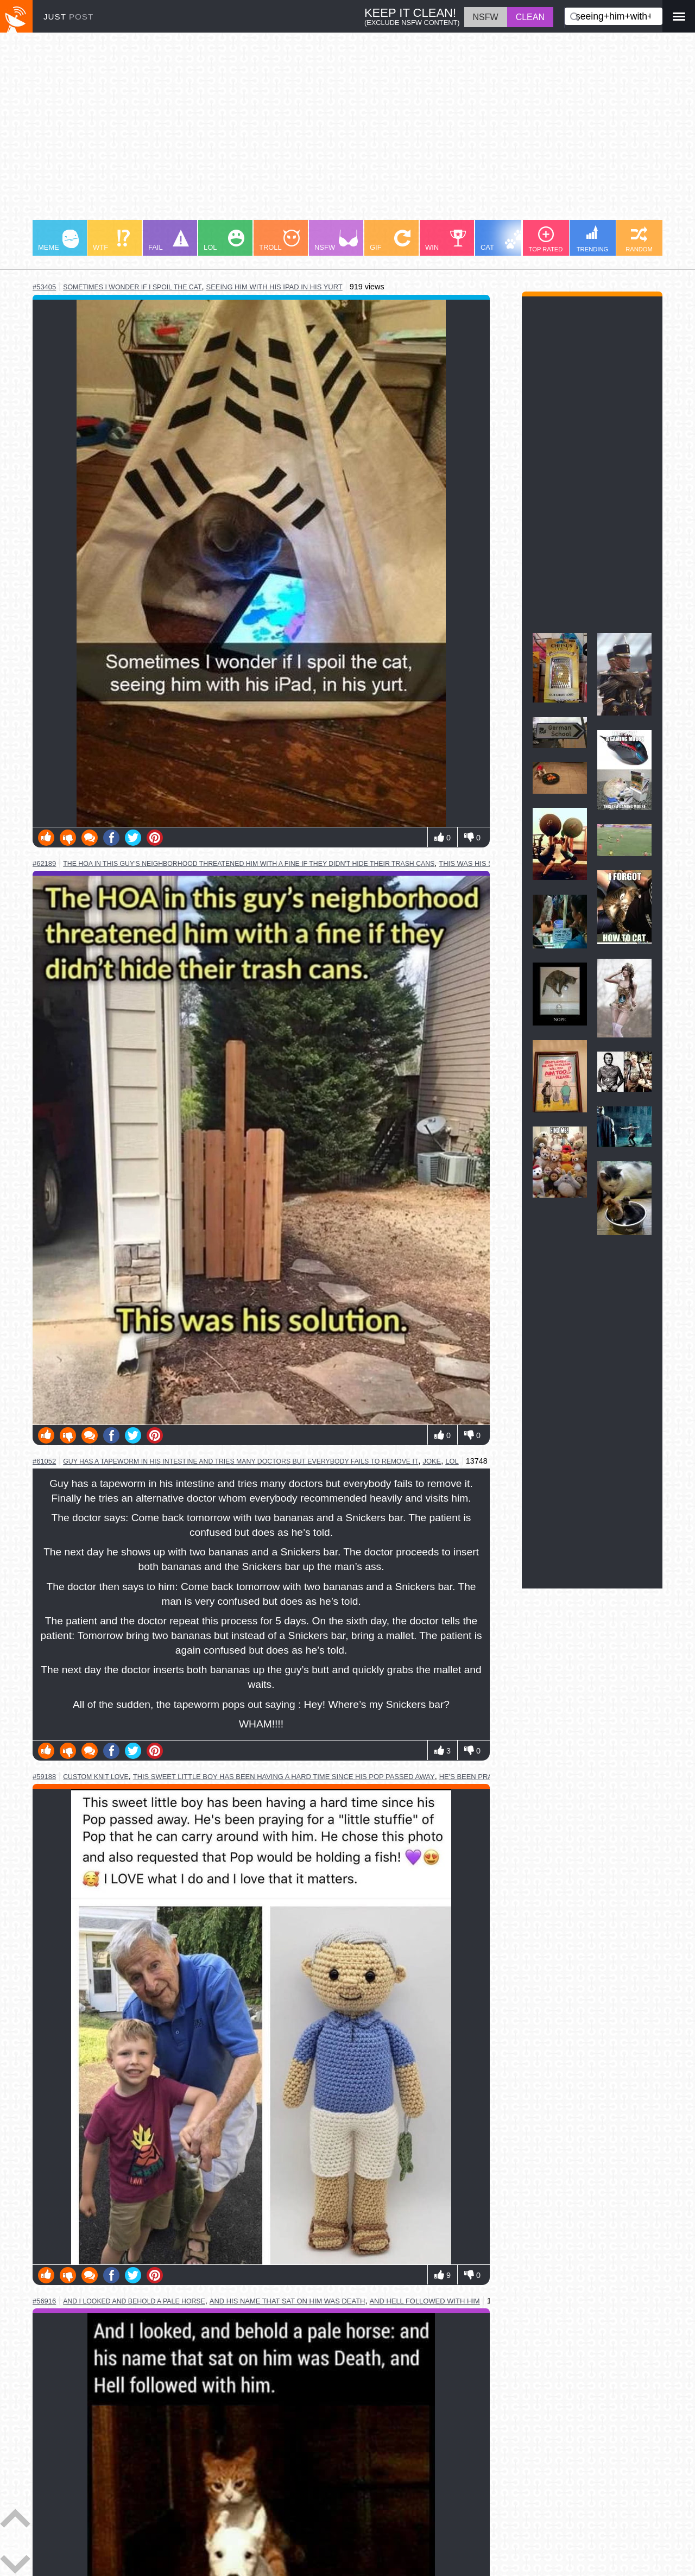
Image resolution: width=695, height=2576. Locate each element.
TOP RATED (546, 239)
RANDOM (639, 239)
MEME (58, 240)
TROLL (279, 240)
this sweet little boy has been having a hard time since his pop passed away (284, 1777)
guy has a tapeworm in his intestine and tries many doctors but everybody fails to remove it (240, 1461)
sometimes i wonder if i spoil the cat (132, 287)
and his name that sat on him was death (287, 2301)
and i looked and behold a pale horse (134, 2301)
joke (431, 1461)
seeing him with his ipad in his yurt (274, 287)
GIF (390, 240)
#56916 (44, 2301)
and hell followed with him (424, 2301)
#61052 (44, 1461)
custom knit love (96, 1777)
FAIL (168, 240)
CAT (503, 240)
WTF (111, 240)
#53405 (44, 287)
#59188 (44, 1777)
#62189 (44, 863)
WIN (445, 240)
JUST (68, 16)
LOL (224, 240)
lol (451, 1461)
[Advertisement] (347, 131)
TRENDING (592, 238)
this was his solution (481, 863)
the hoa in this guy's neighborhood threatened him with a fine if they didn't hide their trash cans (248, 864)
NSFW (336, 240)
